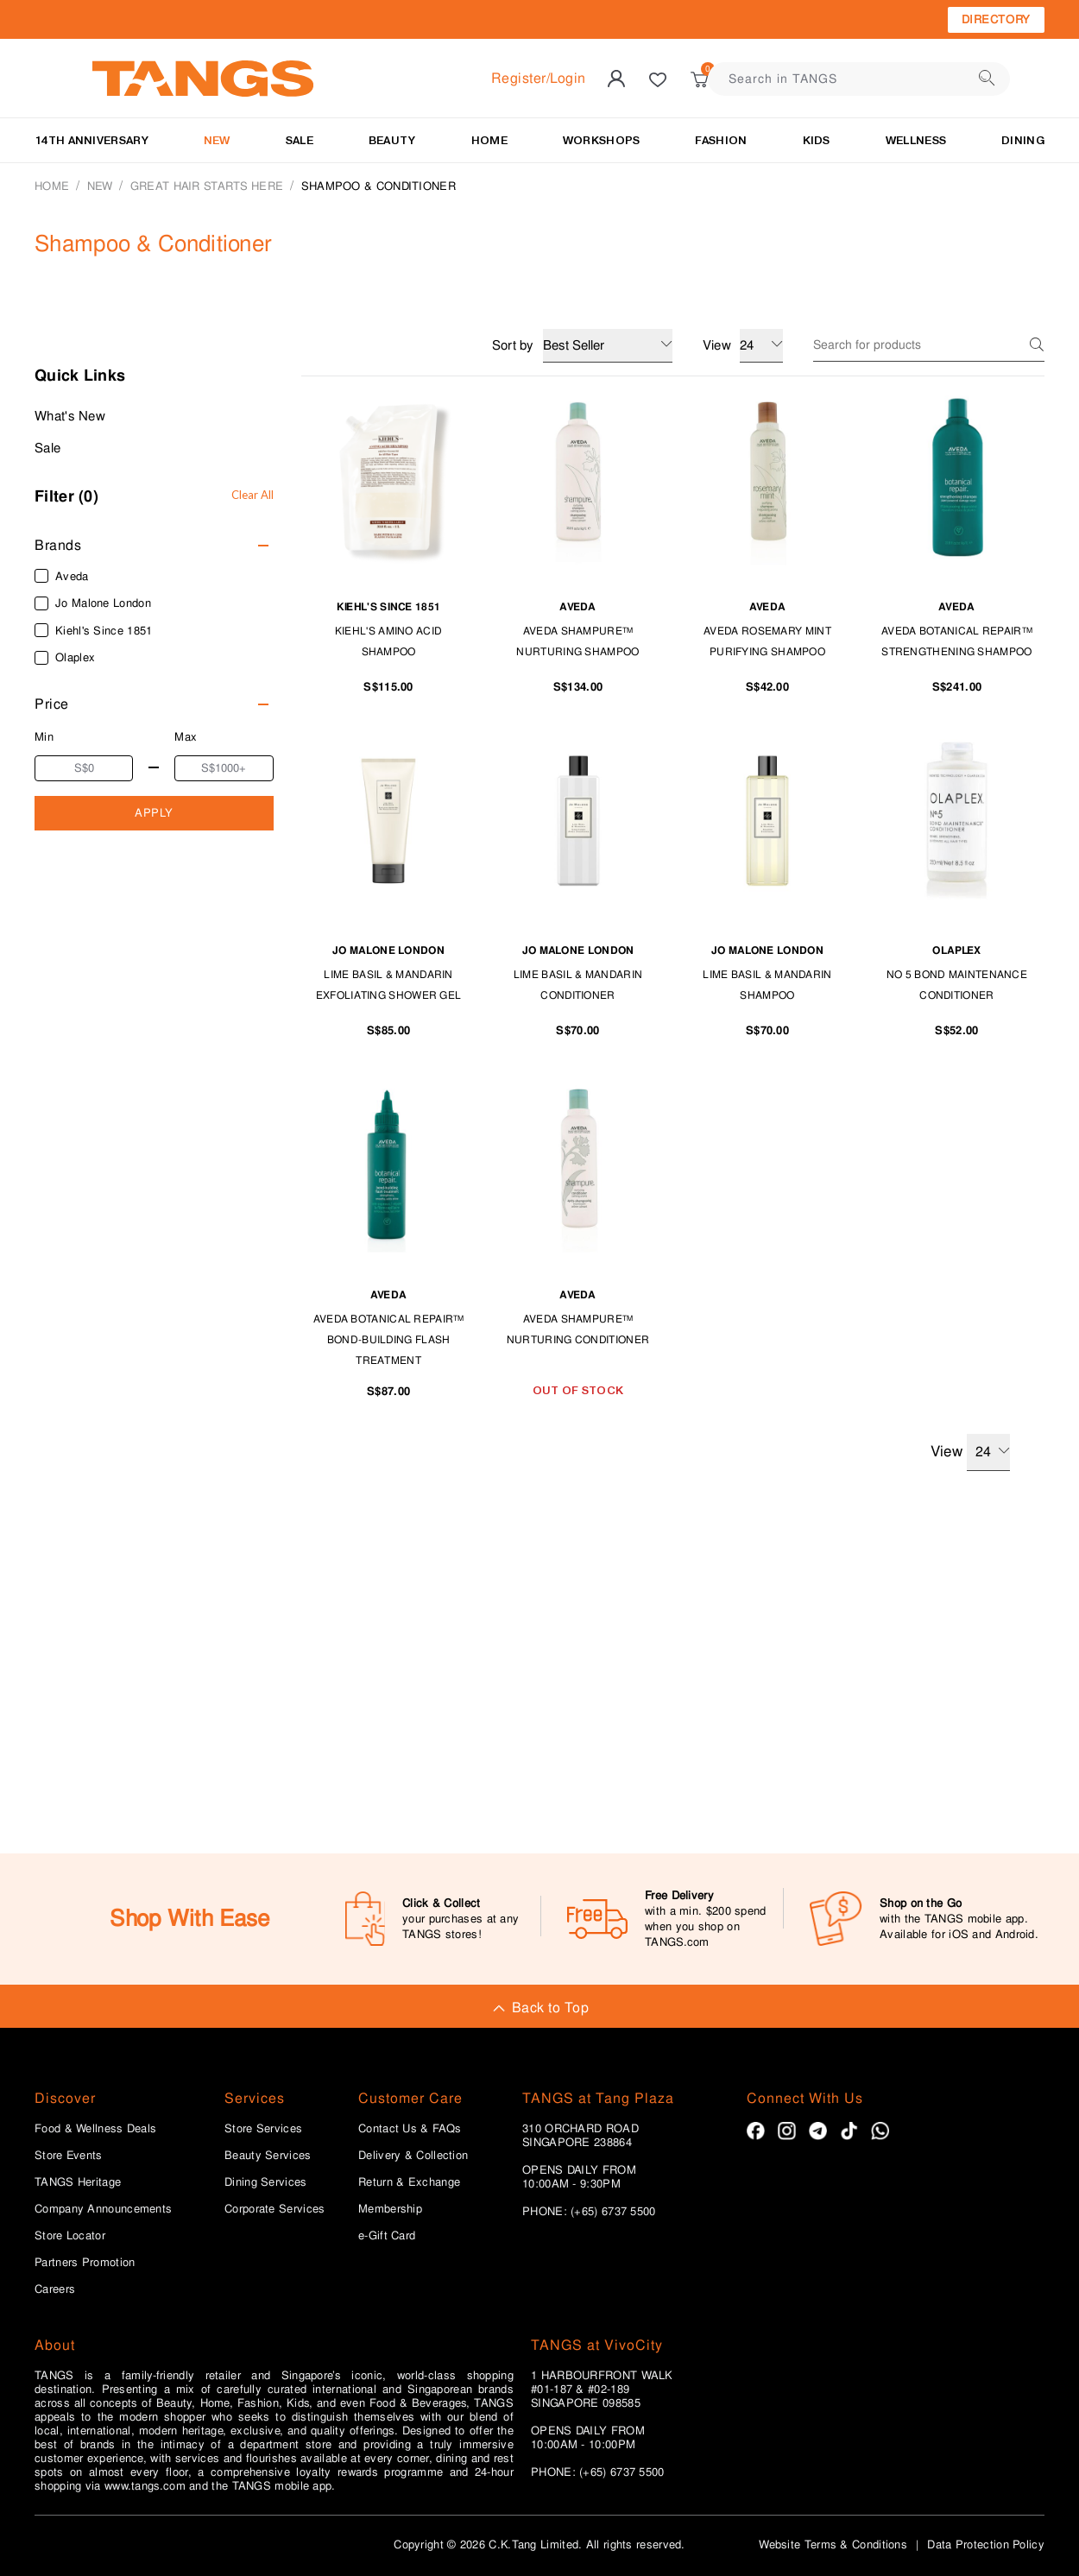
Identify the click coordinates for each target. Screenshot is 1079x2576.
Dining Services (265, 2182)
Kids (816, 140)
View (970, 1452)
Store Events (69, 2155)
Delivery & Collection (413, 2155)
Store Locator (70, 2236)
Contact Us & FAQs (409, 2129)
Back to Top (539, 2007)
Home (52, 186)
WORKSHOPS (601, 140)
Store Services (263, 2129)
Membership (390, 2209)
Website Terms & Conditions (833, 2544)
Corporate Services (274, 2209)
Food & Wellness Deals (95, 2129)
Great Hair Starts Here (207, 186)
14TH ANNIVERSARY (91, 140)
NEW (217, 140)
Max (185, 736)
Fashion (721, 140)
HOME (489, 140)
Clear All (252, 495)
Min (44, 736)
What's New (70, 416)
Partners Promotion (85, 2263)
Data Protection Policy (985, 2544)
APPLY (154, 812)
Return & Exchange (409, 2182)
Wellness (916, 140)
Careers (55, 2289)
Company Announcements (103, 2209)
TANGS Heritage (78, 2182)
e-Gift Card (386, 2236)
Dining (1022, 140)
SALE (299, 140)
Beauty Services (268, 2155)
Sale (47, 448)
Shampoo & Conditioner (378, 186)
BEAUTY (392, 140)
